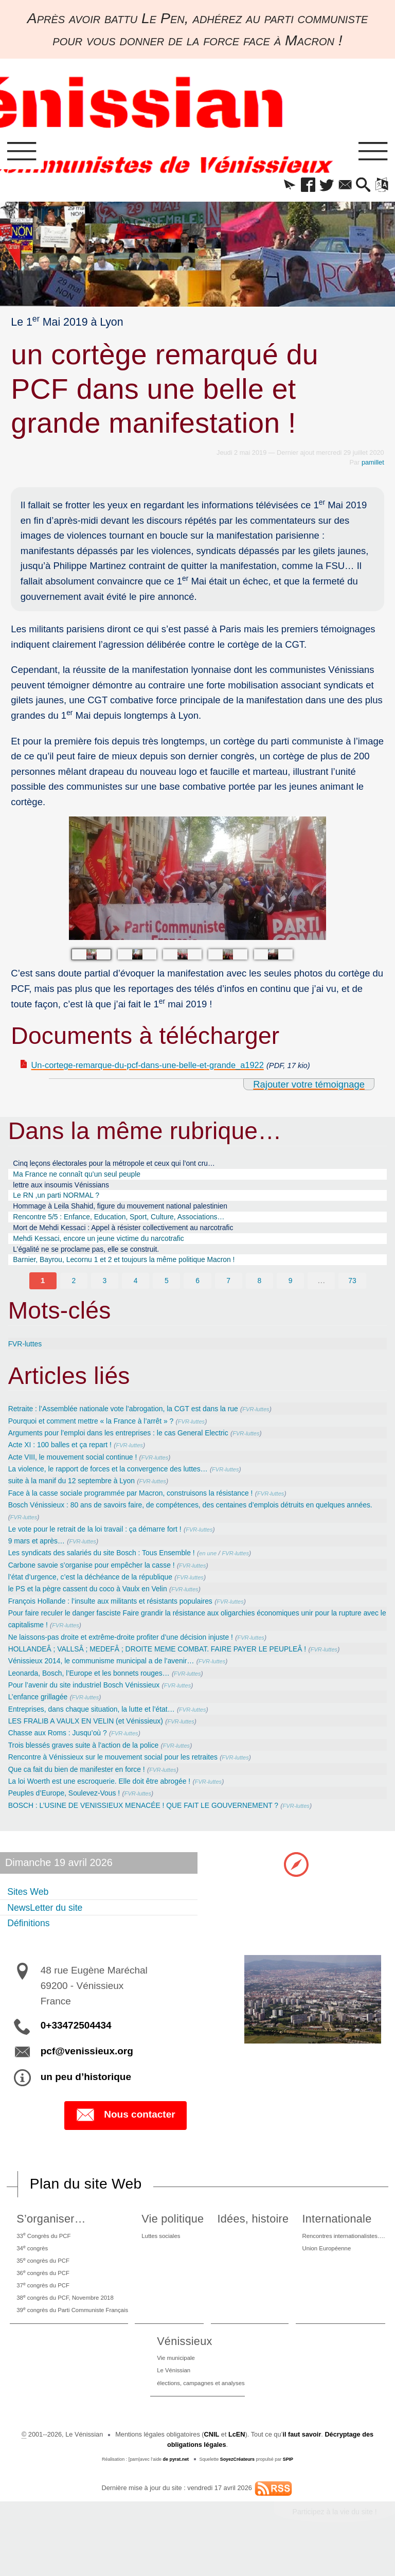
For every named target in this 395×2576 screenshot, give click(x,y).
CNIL (211, 2466)
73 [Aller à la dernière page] (352, 1295)
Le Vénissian (170, 2399)
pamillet (373, 464)
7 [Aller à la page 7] (228, 1295)
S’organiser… (48, 2235)
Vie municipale (173, 2385)
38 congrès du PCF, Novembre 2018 (67, 2322)
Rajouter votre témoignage (309, 1086)
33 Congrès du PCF (43, 2252)
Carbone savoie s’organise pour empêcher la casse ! (101, 1580)
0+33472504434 (76, 2042)
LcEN (236, 2466)
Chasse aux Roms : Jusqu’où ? (63, 1749)
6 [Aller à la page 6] (197, 1295)
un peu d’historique (86, 2094)
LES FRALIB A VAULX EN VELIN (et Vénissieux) (95, 1737)
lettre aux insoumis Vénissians (68, 1190)
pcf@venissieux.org (87, 2068)
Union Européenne (322, 2267)
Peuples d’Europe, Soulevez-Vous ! (71, 1809)
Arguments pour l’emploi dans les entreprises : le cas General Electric (132, 1448)
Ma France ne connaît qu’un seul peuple (85, 1178)
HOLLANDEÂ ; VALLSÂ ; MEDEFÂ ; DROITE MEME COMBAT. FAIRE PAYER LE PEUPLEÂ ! (176, 1665)
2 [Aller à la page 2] (73, 1295)
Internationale (330, 2235)
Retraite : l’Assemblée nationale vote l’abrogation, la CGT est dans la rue (137, 1423)
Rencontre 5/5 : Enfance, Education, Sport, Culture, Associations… (133, 1226)
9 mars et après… (40, 1556)
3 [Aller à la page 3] (104, 1295)
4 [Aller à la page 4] (135, 1295)
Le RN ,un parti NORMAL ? (62, 1202)
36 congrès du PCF (43, 2294)
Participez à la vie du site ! (334, 2543)
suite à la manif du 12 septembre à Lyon (79, 1496)
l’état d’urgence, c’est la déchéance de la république (100, 1592)
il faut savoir (301, 2466)
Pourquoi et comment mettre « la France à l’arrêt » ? (101, 1436)
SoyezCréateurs (237, 2490)
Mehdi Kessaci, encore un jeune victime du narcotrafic (110, 1250)
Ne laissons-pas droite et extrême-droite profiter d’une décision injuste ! (134, 1653)
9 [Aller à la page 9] (290, 1295)
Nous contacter (125, 2132)
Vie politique (177, 2235)
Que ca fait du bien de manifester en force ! (85, 1785)
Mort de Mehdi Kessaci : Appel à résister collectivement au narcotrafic (138, 1238)
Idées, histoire (252, 2235)
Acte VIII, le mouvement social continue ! (80, 1472)
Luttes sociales (167, 2253)
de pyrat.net (176, 2490)
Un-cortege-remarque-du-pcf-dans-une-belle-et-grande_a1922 (162, 1066)
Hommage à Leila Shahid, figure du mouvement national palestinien (134, 1214)
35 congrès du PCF (43, 2280)
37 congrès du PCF (43, 2308)
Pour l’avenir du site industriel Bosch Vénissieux (93, 1701)
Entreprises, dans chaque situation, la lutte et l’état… (101, 1725)
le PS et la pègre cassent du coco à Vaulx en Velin (97, 1605)
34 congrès (31, 2266)
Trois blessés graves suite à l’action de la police (92, 1761)
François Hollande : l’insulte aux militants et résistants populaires (123, 1616)
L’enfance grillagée (41, 1713)
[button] (279, 186)
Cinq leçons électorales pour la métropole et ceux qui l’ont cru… (127, 1166)
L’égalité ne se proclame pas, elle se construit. (96, 1262)
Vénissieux (179, 2367)
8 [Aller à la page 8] (259, 1295)
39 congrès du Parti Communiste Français (76, 2336)
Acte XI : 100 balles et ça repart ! (66, 1460)
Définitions (31, 1940)
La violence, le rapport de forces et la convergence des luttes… (120, 1484)
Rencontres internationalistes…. (341, 2253)
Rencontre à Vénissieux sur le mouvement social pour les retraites (126, 1773)
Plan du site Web (86, 2201)
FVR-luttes (27, 1359)
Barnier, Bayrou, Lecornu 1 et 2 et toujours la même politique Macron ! (138, 1274)
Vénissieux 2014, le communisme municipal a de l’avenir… (113, 1677)
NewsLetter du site (49, 1924)
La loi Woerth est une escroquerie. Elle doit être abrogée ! (110, 1797)
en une (232, 1569)
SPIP (288, 2490)
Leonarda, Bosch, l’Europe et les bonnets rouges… (99, 1689)
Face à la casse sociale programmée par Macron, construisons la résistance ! (145, 1508)
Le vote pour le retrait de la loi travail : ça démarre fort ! (105, 1544)
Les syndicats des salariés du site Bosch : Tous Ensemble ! (113, 1569)
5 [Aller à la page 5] (166, 1295)
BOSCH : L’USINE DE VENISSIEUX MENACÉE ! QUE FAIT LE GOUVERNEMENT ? (160, 1822)
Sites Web (30, 1908)
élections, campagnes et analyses (201, 2413)
